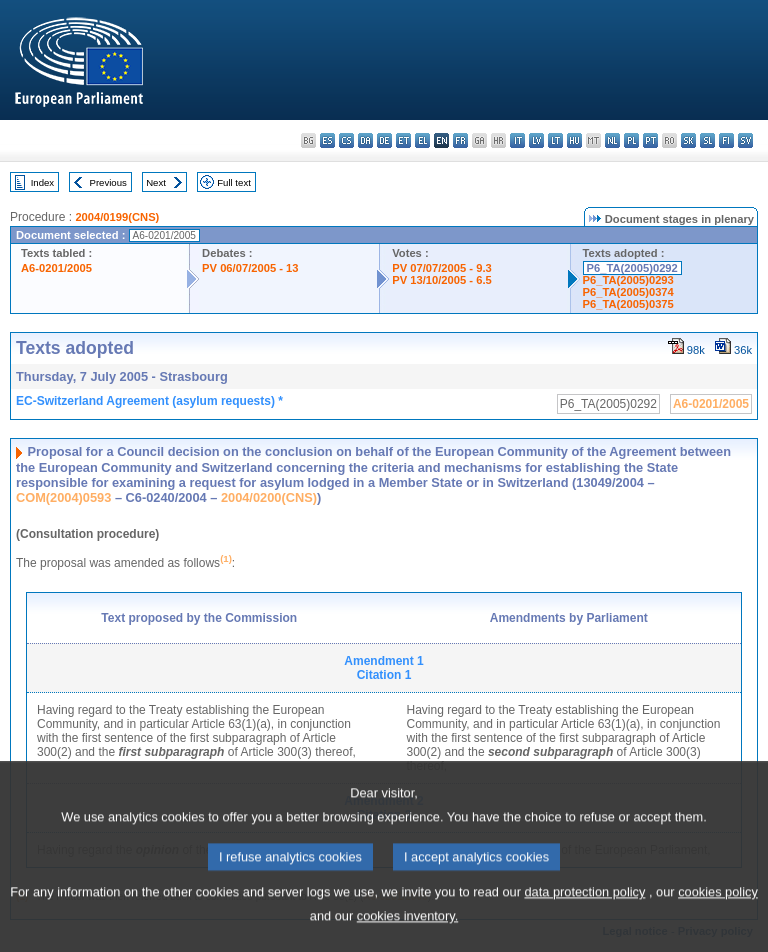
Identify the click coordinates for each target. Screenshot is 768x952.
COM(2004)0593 (63, 497)
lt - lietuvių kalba (555, 140)
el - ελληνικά (422, 140)
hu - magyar (574, 140)
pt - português (650, 140)
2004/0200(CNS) (269, 497)
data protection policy (584, 918)
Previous (108, 182)
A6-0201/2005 (56, 268)
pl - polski (631, 140)
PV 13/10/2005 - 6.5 (442, 280)
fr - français (460, 140)
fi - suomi (726, 140)
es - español (327, 140)
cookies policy (718, 918)
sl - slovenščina (707, 140)
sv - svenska (745, 140)
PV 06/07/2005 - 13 (250, 268)
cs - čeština (346, 140)
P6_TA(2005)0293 (628, 280)
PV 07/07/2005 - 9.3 (442, 268)
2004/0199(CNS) (117, 217)
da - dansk (365, 140)
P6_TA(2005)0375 (628, 304)
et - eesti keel (403, 140)
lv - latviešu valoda (536, 140)
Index (42, 182)
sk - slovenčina (688, 140)
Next (156, 182)
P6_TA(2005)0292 (632, 268)
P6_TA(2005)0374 (628, 292)
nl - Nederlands (612, 140)
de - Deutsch (384, 140)
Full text (234, 182)
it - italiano (517, 140)
